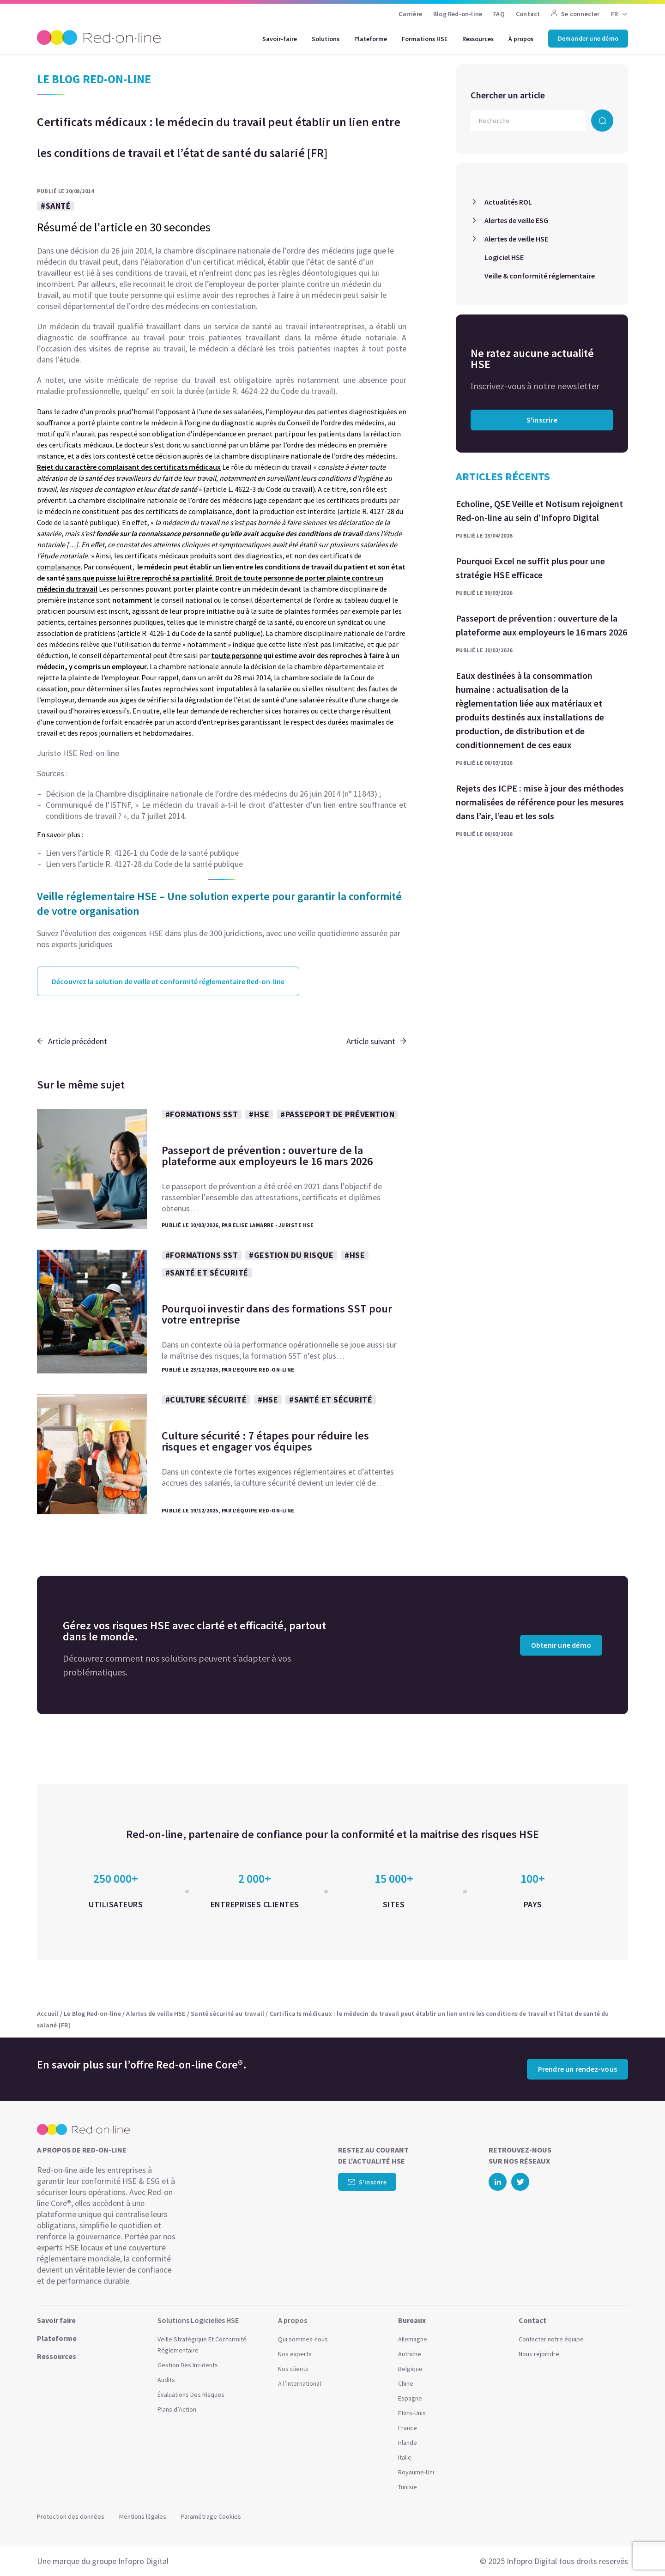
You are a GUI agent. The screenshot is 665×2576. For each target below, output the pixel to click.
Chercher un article (508, 95)
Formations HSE (424, 39)
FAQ (499, 14)
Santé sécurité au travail (227, 2013)
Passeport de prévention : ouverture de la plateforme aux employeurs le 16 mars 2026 (541, 625)
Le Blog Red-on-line (92, 2013)
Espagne (410, 2398)
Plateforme (370, 39)
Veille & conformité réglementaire (539, 275)
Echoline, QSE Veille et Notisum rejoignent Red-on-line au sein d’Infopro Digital (539, 510)
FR (614, 14)
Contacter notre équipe (551, 2339)
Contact (528, 14)
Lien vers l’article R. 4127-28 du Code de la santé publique (144, 864)
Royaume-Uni (416, 2472)
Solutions (325, 39)
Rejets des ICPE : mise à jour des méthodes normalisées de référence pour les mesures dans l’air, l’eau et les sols (540, 802)
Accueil (47, 2013)
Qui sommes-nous (303, 2339)
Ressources (478, 39)
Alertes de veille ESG (516, 220)
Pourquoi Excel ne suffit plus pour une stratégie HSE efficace (530, 568)
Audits (166, 2380)
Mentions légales (142, 2516)
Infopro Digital (143, 2561)
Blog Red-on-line (457, 14)
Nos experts (295, 2354)
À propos (520, 39)
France (407, 2428)
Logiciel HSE (504, 257)
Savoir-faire (279, 39)
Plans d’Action (176, 2409)
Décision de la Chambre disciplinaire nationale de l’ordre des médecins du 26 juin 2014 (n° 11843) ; (213, 793)
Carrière (410, 14)
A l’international (299, 2383)
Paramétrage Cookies (211, 2516)
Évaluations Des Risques (190, 2394)
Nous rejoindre (539, 2354)
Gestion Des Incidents (187, 2365)
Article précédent (72, 1041)
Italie (404, 2457)
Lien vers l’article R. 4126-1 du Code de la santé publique (142, 852)
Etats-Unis (412, 2413)
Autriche (409, 2354)
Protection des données (70, 2516)
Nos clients (293, 2368)
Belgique (410, 2368)
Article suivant (376, 1041)
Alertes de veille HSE (516, 238)
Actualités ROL (508, 201)
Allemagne (412, 2339)
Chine (405, 2383)
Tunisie (407, 2487)
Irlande (407, 2442)
